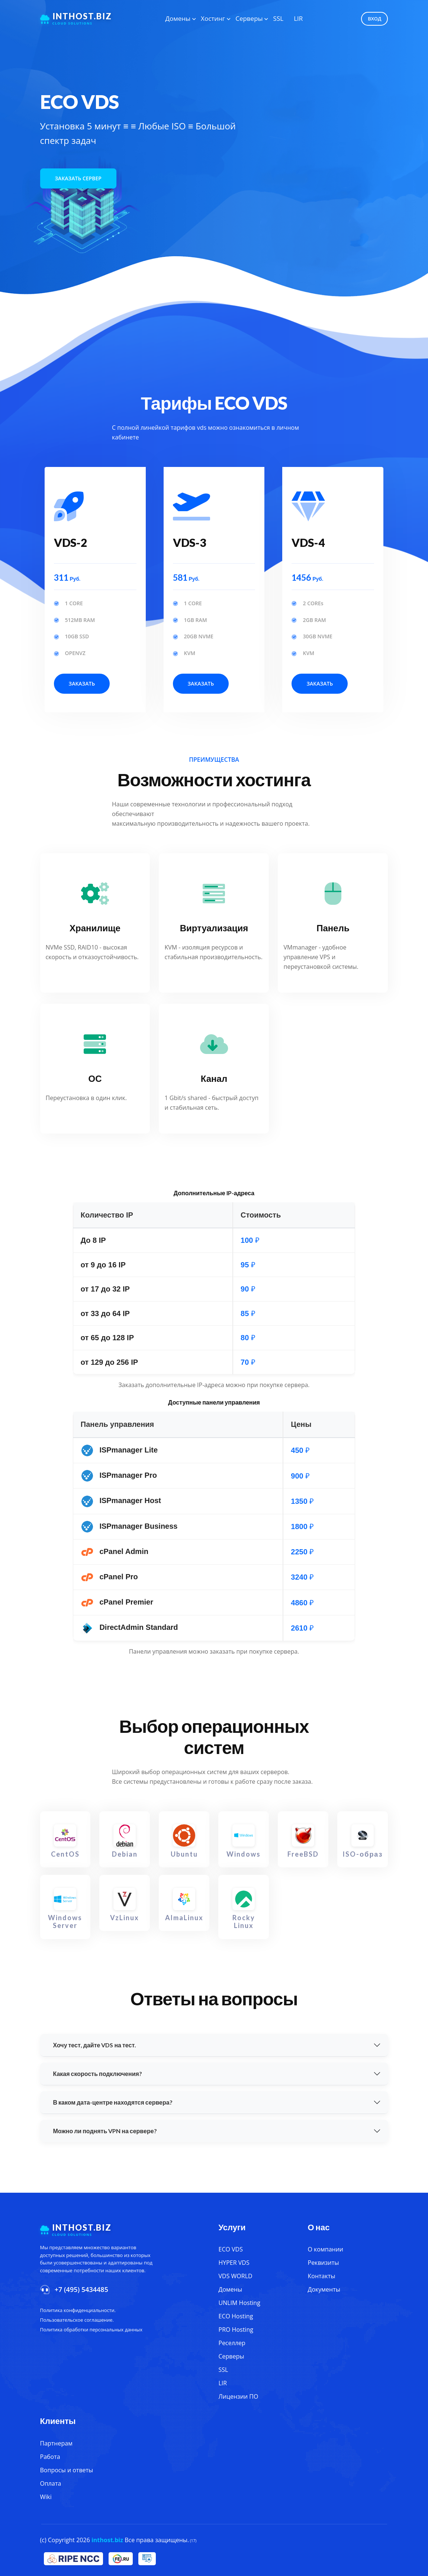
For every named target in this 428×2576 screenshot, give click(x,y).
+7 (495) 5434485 (81, 2289)
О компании (326, 2249)
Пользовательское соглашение (76, 2320)
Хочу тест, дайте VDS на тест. (94, 2044)
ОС (95, 1078)
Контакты (321, 2276)
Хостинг (213, 18)
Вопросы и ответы (66, 2470)
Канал (214, 1078)
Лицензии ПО (238, 2396)
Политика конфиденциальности (77, 2310)
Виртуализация (214, 927)
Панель (332, 927)
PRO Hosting (236, 2329)
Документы (324, 2289)
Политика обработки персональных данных (91, 2329)
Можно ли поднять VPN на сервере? (105, 2130)
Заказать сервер (78, 178)
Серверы (249, 18)
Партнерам (56, 2443)
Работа (50, 2457)
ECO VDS (231, 2249)
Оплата (50, 2483)
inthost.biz (107, 2540)
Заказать (82, 683)
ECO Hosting (236, 2316)
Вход (374, 18)
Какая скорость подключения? (97, 2073)
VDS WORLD (235, 2276)
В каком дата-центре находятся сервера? (113, 2102)
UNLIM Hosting (239, 2303)
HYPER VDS (234, 2263)
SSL (278, 18)
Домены (177, 18)
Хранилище (95, 927)
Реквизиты (323, 2263)
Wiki (46, 2497)
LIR (298, 18)
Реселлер (232, 2343)
